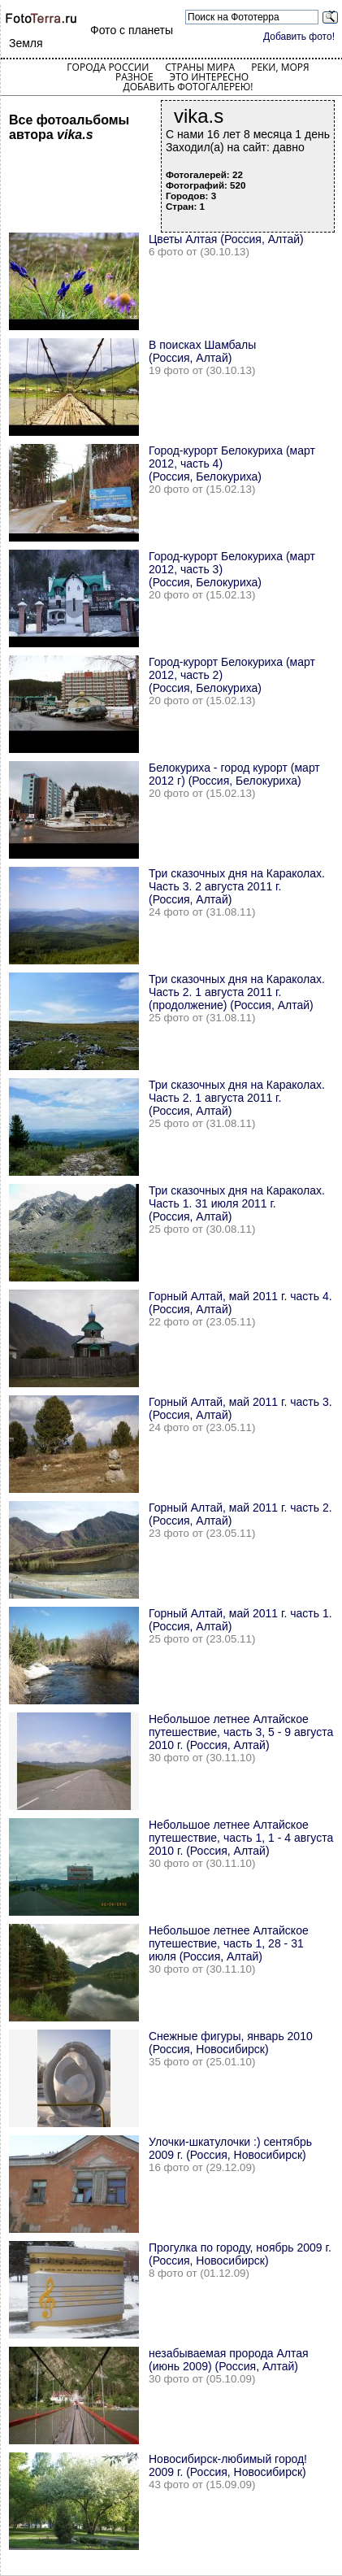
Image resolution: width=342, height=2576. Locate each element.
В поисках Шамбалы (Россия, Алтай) (202, 351)
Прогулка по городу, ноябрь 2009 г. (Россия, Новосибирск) (240, 2254)
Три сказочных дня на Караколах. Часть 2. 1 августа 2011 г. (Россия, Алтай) (237, 1097)
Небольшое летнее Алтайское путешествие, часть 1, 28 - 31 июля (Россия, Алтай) (229, 1943)
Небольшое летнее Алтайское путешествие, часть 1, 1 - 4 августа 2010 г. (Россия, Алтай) (241, 1837)
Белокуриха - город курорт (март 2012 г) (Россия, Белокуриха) (234, 774)
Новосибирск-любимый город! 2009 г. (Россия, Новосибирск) (228, 2465)
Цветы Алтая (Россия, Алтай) (226, 239)
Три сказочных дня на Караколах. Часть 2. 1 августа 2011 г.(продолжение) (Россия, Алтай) (237, 992)
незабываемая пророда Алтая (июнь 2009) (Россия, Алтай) (229, 2360)
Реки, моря (280, 67)
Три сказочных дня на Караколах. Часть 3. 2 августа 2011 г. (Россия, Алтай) (237, 886)
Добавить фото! (299, 36)
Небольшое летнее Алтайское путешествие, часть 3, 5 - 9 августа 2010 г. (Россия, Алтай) (241, 1731)
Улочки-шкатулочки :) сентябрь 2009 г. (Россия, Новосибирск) (230, 2148)
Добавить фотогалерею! (188, 87)
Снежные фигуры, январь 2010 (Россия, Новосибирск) (231, 2043)
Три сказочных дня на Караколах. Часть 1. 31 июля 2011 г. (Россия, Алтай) (237, 1203)
